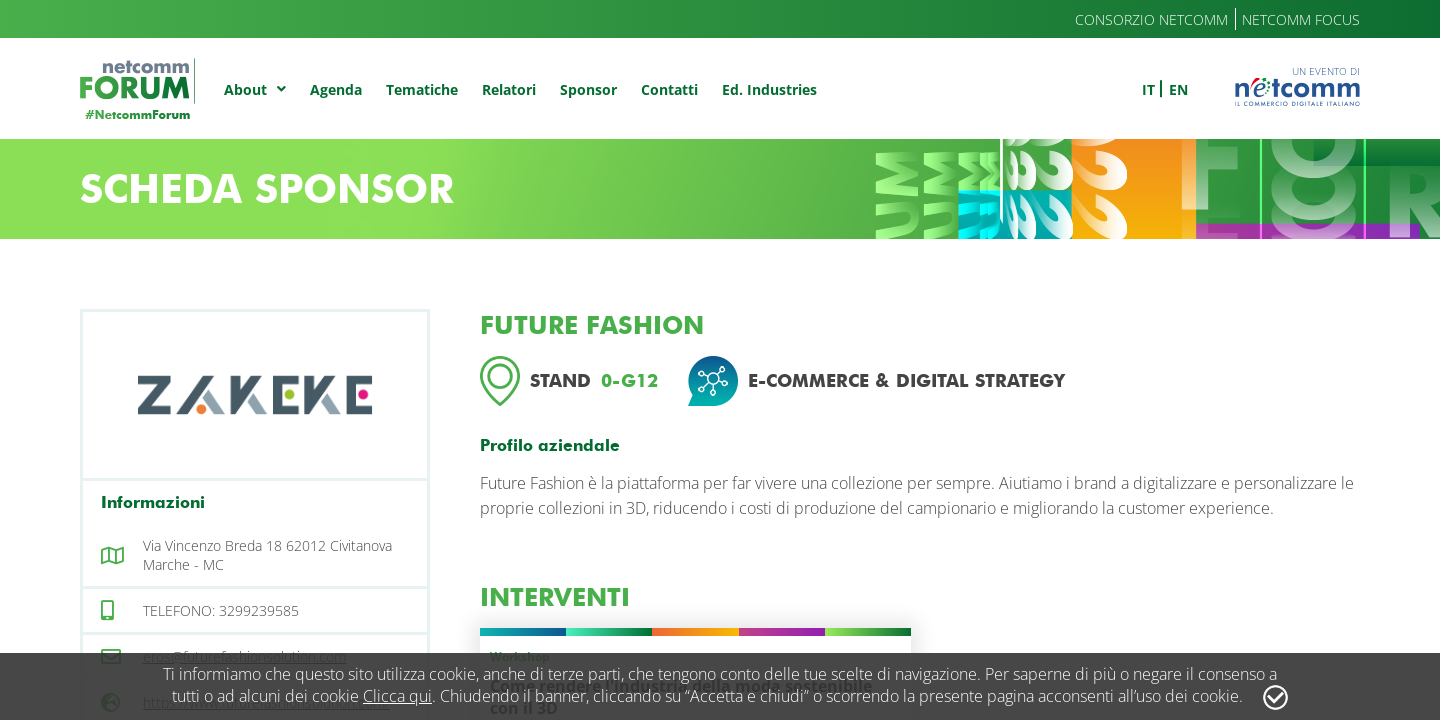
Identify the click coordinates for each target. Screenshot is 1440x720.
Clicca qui (397, 696)
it (1148, 89)
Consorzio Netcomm (1151, 19)
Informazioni (153, 502)
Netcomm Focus (1301, 19)
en (1178, 89)
